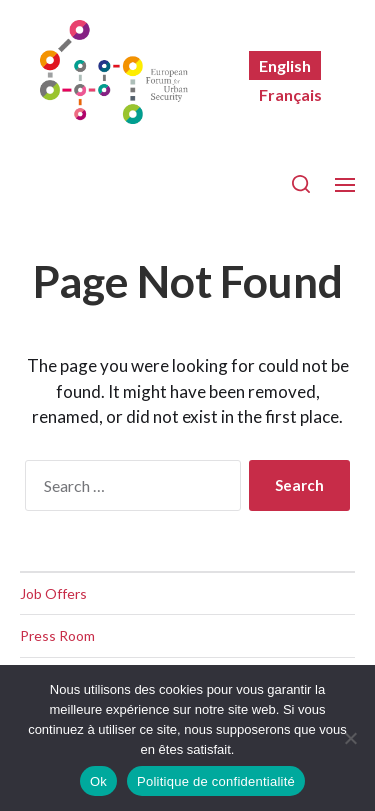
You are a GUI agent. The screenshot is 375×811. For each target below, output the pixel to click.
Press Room (57, 635)
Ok (98, 781)
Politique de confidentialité (216, 781)
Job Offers (53, 593)
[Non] (350, 738)
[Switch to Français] (290, 94)
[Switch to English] (285, 65)
